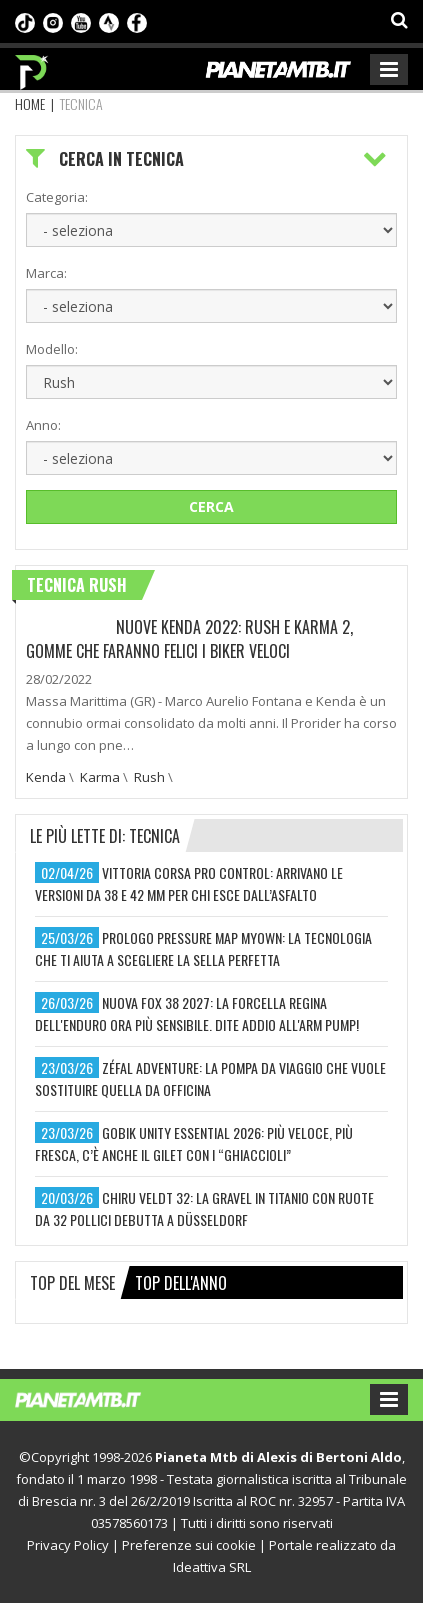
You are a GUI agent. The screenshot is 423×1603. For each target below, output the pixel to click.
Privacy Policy (68, 1545)
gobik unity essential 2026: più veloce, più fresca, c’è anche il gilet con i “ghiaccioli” (194, 1143)
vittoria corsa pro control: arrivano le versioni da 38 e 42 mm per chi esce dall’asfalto (189, 883)
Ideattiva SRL (212, 1567)
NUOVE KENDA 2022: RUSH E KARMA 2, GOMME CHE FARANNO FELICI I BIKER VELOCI (189, 639)
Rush (149, 777)
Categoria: (57, 197)
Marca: (46, 273)
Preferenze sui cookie (189, 1545)
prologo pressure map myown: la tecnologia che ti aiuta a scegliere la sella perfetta (203, 948)
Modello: (52, 349)
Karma (100, 777)
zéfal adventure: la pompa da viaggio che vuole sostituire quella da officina (210, 1078)
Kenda (46, 777)
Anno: (43, 425)
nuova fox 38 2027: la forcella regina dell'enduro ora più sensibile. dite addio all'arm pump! (197, 1013)
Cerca (211, 506)
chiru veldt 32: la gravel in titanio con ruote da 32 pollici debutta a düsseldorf (204, 1208)
